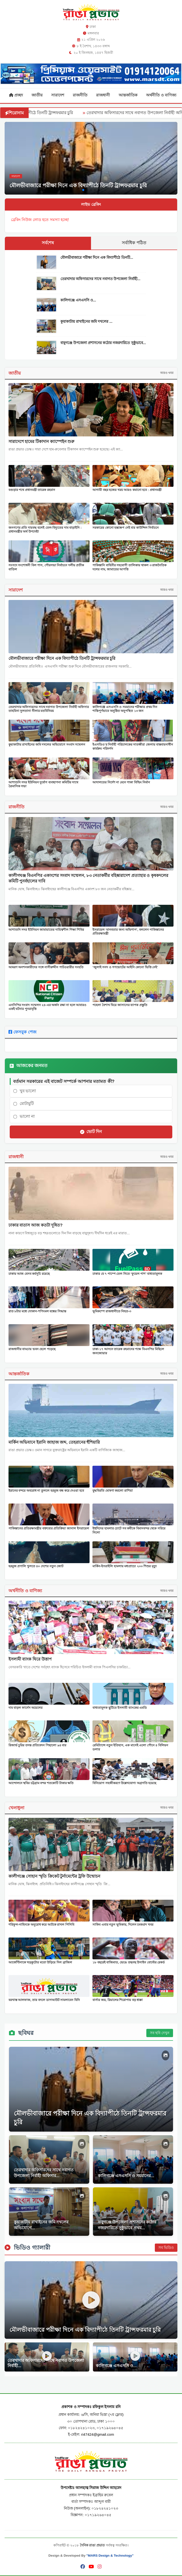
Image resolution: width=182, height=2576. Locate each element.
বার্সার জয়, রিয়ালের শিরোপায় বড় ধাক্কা (117, 2000)
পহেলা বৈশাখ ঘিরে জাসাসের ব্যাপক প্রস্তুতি (119, 1005)
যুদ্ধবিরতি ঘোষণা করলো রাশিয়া (112, 1490)
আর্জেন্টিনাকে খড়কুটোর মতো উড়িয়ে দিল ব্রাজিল (40, 1962)
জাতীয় (37, 95)
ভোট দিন (91, 1131)
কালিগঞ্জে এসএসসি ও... (78, 300)
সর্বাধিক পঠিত (134, 242)
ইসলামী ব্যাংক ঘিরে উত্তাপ (30, 1659)
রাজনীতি (80, 95)
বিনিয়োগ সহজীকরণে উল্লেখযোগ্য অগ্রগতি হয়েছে (124, 1783)
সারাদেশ (57, 95)
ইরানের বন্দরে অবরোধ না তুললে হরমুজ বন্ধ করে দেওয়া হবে (46, 1490)
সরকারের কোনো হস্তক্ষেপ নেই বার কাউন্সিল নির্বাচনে (125, 527)
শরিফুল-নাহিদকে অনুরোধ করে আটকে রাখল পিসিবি (41, 1924)
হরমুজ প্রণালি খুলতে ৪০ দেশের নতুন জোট (35, 1566)
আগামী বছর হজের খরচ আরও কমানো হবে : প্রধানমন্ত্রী (127, 490)
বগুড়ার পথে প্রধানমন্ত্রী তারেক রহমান (31, 490)
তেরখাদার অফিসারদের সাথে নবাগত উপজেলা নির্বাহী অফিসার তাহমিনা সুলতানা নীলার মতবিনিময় (48, 709)
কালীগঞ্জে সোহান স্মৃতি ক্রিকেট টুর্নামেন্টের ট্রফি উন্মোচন (54, 1876)
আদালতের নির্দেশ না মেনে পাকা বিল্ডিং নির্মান (121, 782)
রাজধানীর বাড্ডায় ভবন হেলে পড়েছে (32, 1349)
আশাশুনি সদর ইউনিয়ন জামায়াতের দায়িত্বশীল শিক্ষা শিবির (46, 929)
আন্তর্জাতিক (128, 95)
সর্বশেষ (48, 242)
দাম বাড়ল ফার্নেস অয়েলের (25, 1707)
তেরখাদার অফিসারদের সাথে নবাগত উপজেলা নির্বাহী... (100, 279)
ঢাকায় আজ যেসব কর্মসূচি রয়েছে (29, 1274)
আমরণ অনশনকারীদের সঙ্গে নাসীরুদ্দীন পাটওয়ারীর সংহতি (45, 967)
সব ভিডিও (166, 2247)
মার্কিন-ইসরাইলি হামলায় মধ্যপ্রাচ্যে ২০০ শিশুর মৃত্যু (124, 1566)
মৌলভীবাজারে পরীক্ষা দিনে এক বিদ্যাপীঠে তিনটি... (96, 257)
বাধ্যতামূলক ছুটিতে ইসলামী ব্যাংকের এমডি (119, 1707)
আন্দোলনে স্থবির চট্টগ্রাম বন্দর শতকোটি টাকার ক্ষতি (41, 1783)
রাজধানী (103, 95)
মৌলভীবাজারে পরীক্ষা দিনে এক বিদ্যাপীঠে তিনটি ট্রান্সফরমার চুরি (78, 185)
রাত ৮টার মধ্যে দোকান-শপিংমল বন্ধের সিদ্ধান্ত (37, 1311)
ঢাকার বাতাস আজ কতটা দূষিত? (35, 1225)
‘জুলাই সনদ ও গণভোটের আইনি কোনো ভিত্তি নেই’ (125, 967)
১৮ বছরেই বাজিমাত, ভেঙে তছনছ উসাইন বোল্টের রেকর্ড (128, 1962)
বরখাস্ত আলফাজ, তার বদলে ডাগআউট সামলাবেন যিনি (44, 2000)
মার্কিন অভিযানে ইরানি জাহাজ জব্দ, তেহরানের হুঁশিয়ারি (54, 1442)
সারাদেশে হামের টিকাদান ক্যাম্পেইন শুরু (41, 441)
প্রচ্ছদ (16, 95)
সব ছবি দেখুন (159, 2033)
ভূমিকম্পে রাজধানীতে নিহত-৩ (111, 1311)
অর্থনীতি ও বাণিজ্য (161, 95)
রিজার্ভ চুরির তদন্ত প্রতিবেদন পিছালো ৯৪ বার (37, 1745)
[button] (83, 190)
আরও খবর (167, 373)
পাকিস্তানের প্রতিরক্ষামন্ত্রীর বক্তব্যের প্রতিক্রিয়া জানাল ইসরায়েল (48, 1528)
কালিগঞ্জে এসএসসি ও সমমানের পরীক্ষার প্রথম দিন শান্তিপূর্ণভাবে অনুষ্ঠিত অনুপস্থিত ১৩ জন (124, 709)
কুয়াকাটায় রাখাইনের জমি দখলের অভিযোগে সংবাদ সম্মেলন (46, 744)
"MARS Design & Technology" (110, 2555)
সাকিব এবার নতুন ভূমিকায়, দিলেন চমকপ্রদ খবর (122, 1924)
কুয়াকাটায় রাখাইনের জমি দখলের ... (86, 321)
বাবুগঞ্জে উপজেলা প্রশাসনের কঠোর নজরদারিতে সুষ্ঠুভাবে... (103, 343)
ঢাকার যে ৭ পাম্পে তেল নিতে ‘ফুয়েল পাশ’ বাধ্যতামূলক (127, 1274)
